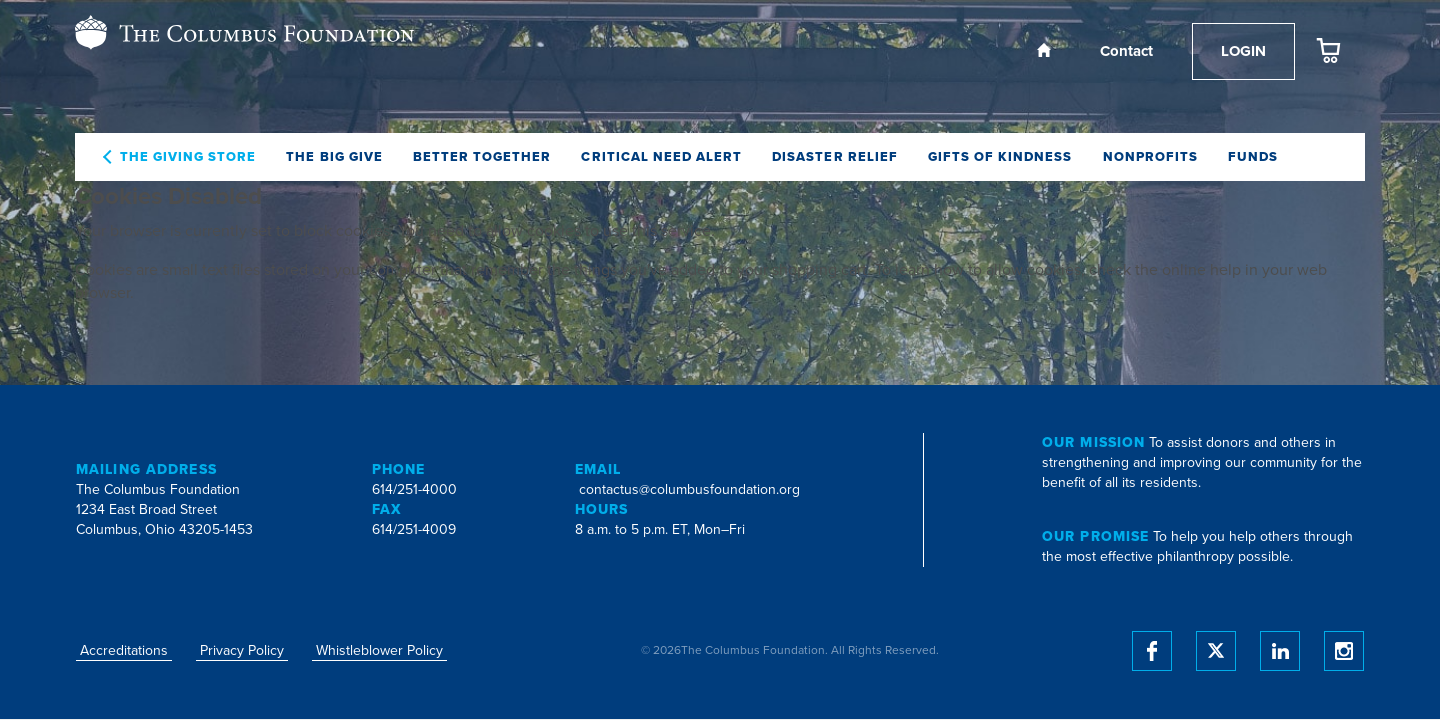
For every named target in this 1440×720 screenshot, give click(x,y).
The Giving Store (188, 157)
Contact (1126, 51)
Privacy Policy (242, 650)
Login (1243, 51)
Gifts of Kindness (1000, 157)
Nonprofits (1150, 157)
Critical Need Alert (661, 157)
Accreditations (124, 650)
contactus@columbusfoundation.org (689, 489)
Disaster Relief (835, 157)
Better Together (482, 157)
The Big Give (334, 157)
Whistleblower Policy (379, 650)
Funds (1253, 157)
